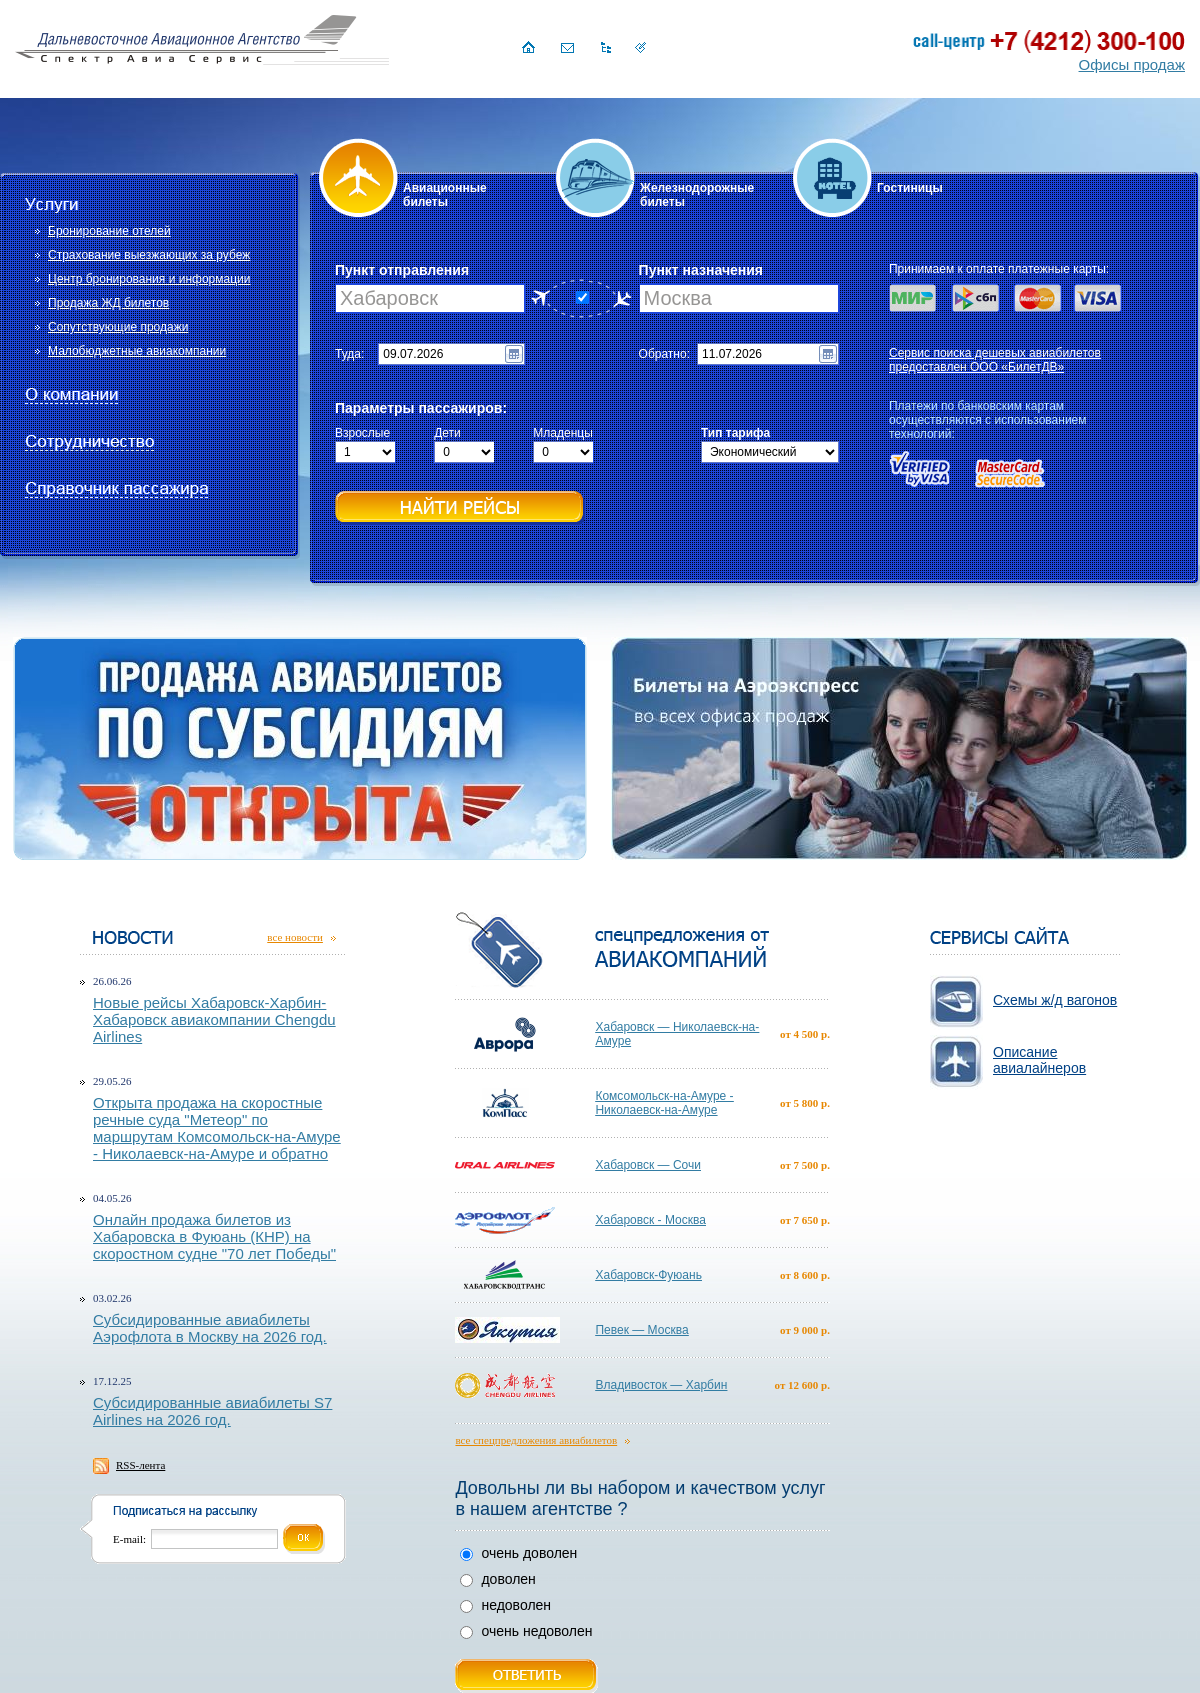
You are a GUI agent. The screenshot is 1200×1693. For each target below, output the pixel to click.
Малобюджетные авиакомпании (137, 351)
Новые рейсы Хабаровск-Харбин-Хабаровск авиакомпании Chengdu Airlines (214, 1019)
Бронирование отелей (109, 231)
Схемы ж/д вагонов (1055, 1000)
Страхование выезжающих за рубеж (149, 255)
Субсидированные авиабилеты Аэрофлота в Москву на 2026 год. (210, 1328)
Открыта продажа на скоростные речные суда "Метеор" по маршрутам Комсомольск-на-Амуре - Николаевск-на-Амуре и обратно (217, 1128)
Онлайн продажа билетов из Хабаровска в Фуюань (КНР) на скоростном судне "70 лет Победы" (214, 1236)
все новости (295, 937)
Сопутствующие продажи (118, 327)
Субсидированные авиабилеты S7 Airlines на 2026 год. (212, 1411)
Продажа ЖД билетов (108, 303)
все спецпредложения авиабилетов (536, 1440)
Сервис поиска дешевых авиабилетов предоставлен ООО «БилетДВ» (995, 360)
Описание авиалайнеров (1039, 1060)
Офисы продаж (1132, 64)
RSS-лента (140, 1465)
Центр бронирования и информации (149, 279)
